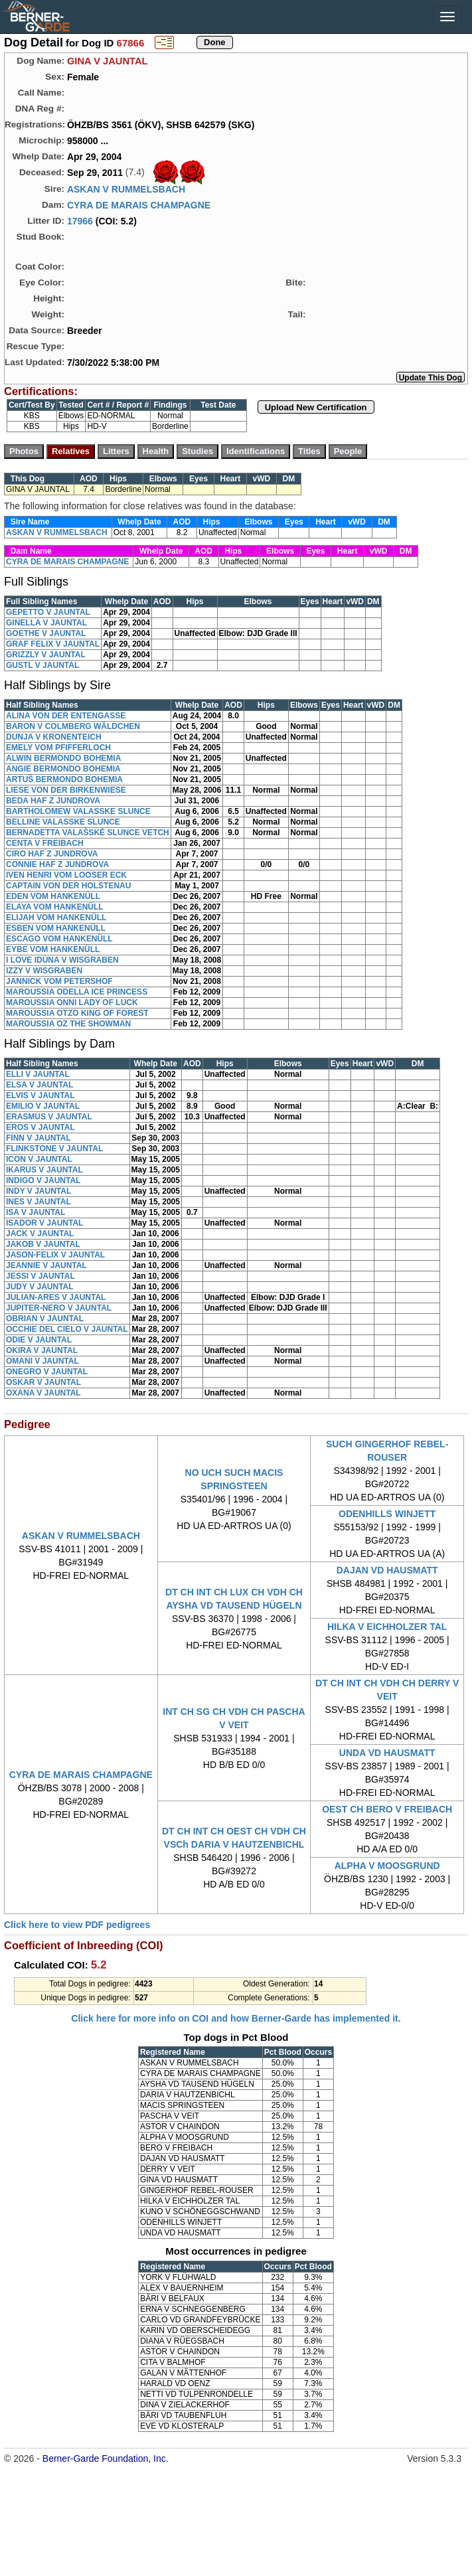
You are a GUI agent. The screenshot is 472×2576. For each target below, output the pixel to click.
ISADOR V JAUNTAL (44, 1223)
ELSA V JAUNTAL (39, 1084)
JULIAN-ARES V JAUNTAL (56, 1297)
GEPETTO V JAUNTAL (48, 612)
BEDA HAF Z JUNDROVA (53, 800)
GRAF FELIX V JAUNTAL (53, 644)
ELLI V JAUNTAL (38, 1074)
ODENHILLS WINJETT (387, 1513)
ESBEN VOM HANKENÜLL (56, 928)
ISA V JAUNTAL (35, 1212)
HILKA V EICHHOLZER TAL (387, 1626)
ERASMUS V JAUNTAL (49, 1116)
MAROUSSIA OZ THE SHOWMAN (68, 1023)
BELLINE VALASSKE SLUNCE (63, 822)
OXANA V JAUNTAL (43, 1393)
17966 (80, 221)
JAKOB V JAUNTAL (43, 1244)
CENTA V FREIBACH (45, 843)
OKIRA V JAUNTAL (42, 1350)
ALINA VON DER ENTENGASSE (65, 715)
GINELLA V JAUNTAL (46, 622)
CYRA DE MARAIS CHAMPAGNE (138, 205)
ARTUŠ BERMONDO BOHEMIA (64, 779)
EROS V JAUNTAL (40, 1127)
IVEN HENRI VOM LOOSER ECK (66, 875)
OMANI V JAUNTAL (42, 1361)
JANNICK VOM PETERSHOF (59, 981)
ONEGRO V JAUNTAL (47, 1371)
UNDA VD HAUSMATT (387, 1752)
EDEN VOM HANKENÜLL (53, 896)
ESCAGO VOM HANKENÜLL (59, 938)
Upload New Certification (316, 407)
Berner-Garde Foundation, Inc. (105, 2458)
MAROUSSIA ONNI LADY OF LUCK (72, 1002)
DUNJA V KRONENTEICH (54, 737)
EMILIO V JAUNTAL (43, 1106)
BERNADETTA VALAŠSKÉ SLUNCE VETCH (87, 832)
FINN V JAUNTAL (38, 1138)
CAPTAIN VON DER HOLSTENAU (68, 885)
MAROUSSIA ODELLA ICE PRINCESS (76, 992)
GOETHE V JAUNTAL (46, 633)
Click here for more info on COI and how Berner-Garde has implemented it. (235, 2018)
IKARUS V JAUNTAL (44, 1169)
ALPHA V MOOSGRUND (387, 1865)
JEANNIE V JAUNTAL (46, 1265)
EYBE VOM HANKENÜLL (53, 949)
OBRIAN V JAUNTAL (45, 1318)
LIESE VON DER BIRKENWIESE (66, 790)
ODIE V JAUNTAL (39, 1339)
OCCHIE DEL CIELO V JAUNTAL (67, 1329)
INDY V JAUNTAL (38, 1191)
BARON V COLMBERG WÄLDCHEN (73, 726)
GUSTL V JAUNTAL (42, 665)
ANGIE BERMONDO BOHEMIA (63, 768)
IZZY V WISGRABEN (44, 970)
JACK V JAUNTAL (40, 1233)
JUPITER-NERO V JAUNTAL (59, 1308)
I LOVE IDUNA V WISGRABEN (62, 960)
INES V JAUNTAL (38, 1201)
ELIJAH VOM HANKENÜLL (56, 917)
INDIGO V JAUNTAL (43, 1180)
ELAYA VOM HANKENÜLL (55, 907)
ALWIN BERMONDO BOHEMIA (63, 758)
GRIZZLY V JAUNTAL (46, 654)
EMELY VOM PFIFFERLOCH (58, 747)
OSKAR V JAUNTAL (43, 1382)
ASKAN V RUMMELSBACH (126, 189)
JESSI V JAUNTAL (40, 1276)
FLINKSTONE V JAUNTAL (54, 1148)
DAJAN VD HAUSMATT (387, 1570)
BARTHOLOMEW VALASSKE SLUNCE (78, 811)
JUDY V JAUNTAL (40, 1286)
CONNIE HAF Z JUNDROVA (57, 864)
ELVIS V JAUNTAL (40, 1095)
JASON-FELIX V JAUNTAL (55, 1254)
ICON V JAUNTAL (39, 1159)
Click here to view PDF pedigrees (77, 1924)
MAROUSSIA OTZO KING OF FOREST (77, 1013)
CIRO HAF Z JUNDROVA (52, 853)
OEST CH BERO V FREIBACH (387, 1809)
